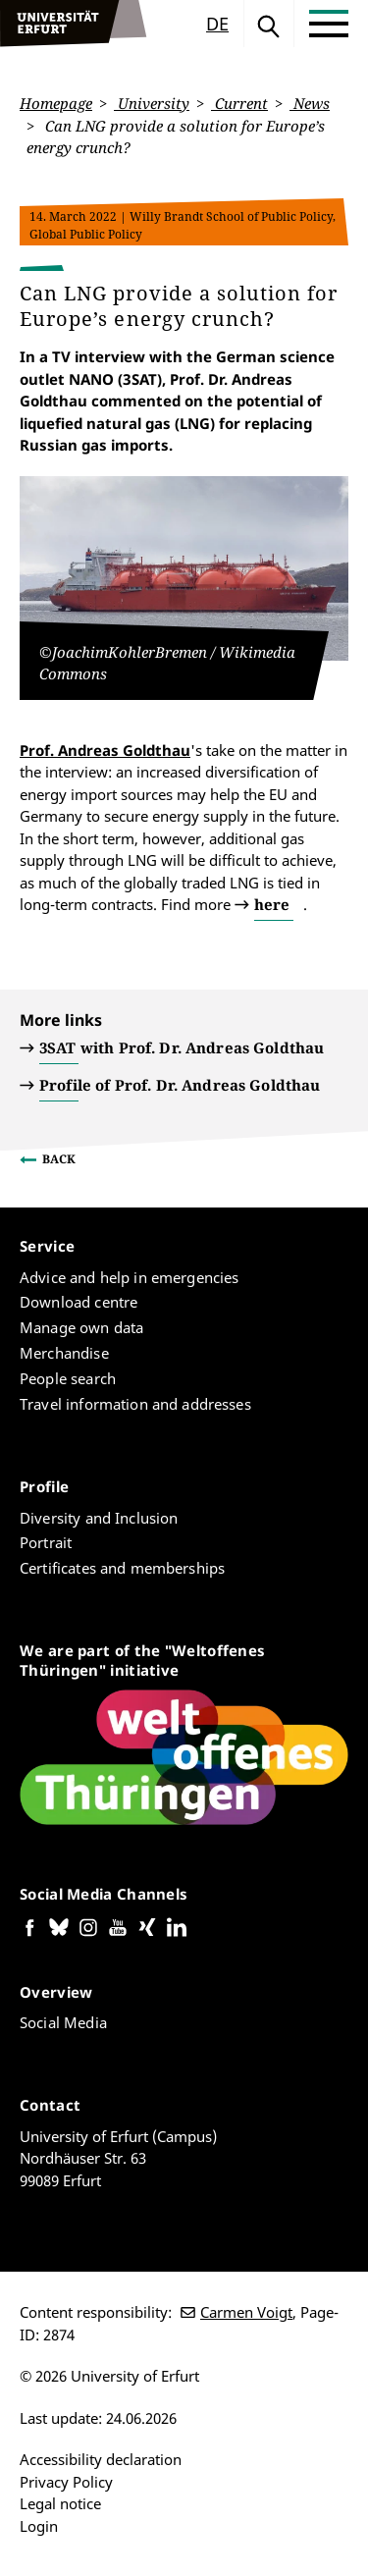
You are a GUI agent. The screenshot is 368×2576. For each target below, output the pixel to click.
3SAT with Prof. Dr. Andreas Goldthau (181, 1047)
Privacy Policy (66, 2482)
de (217, 23)
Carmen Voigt (246, 2312)
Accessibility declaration (101, 2459)
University (151, 103)
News (309, 103)
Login (39, 2526)
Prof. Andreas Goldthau (105, 749)
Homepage (56, 103)
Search (268, 23)
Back (59, 1159)
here (271, 904)
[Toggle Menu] (328, 23)
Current (239, 103)
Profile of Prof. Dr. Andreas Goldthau (180, 1085)
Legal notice (60, 2503)
